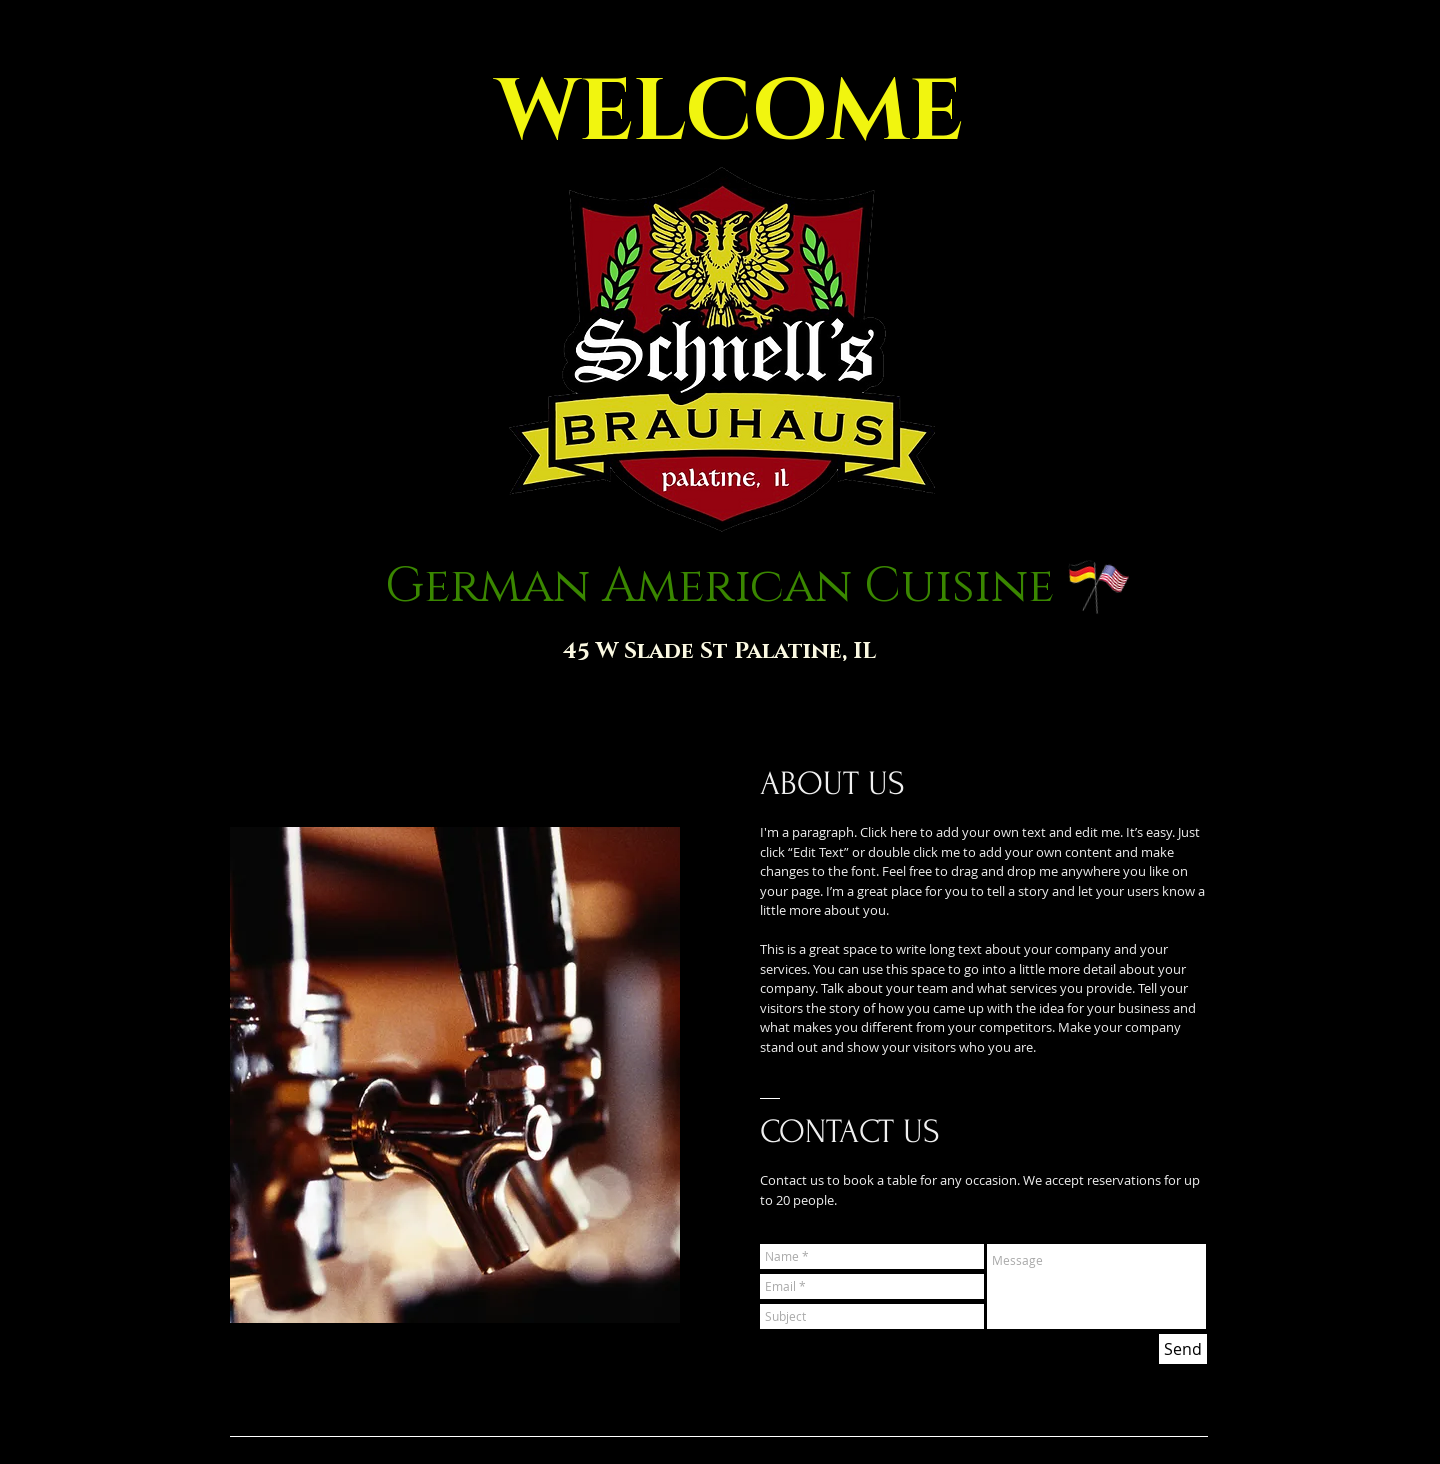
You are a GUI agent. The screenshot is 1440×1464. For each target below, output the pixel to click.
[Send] (1183, 1349)
